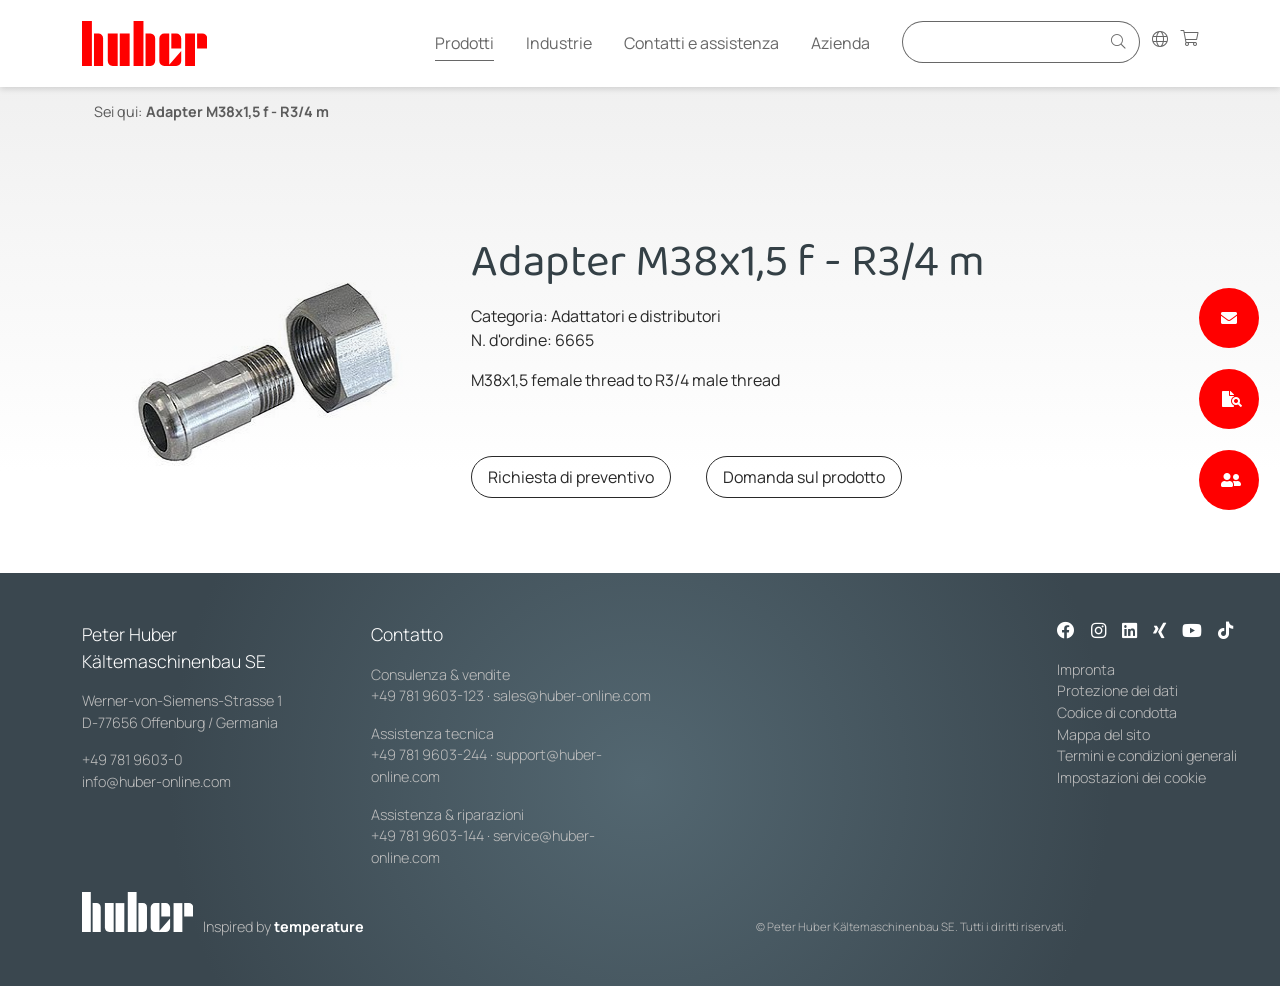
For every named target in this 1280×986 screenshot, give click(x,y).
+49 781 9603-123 (427, 695)
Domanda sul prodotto (804, 477)
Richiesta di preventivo (571, 477)
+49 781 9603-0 (132, 759)
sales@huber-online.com (572, 695)
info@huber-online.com (156, 781)
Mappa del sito (1103, 734)
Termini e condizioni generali (1147, 755)
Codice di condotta (1117, 712)
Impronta (1086, 669)
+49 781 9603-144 (427, 835)
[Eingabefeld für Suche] (1004, 41)
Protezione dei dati (1117, 690)
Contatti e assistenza (701, 43)
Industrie (559, 43)
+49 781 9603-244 (429, 754)
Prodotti (464, 43)
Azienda (840, 43)
